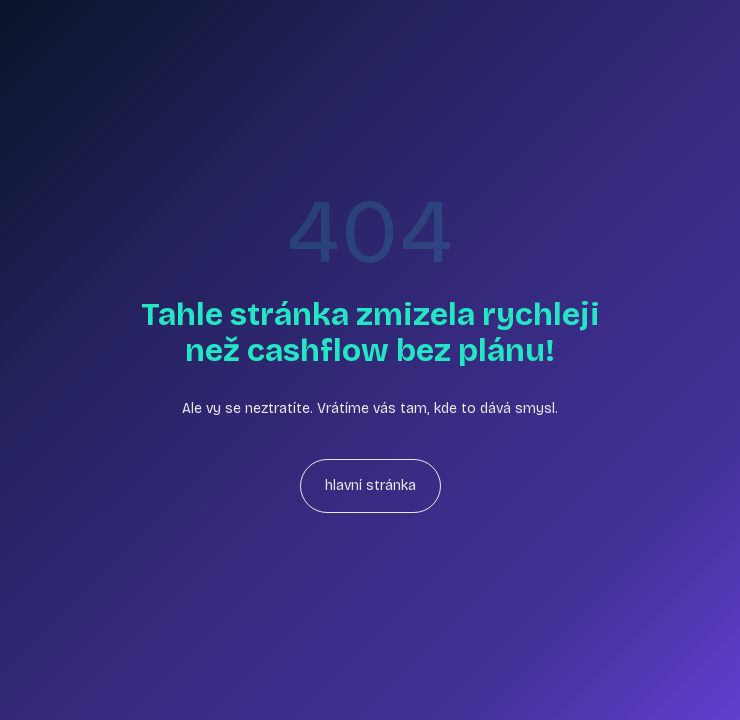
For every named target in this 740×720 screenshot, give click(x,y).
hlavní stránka (370, 485)
